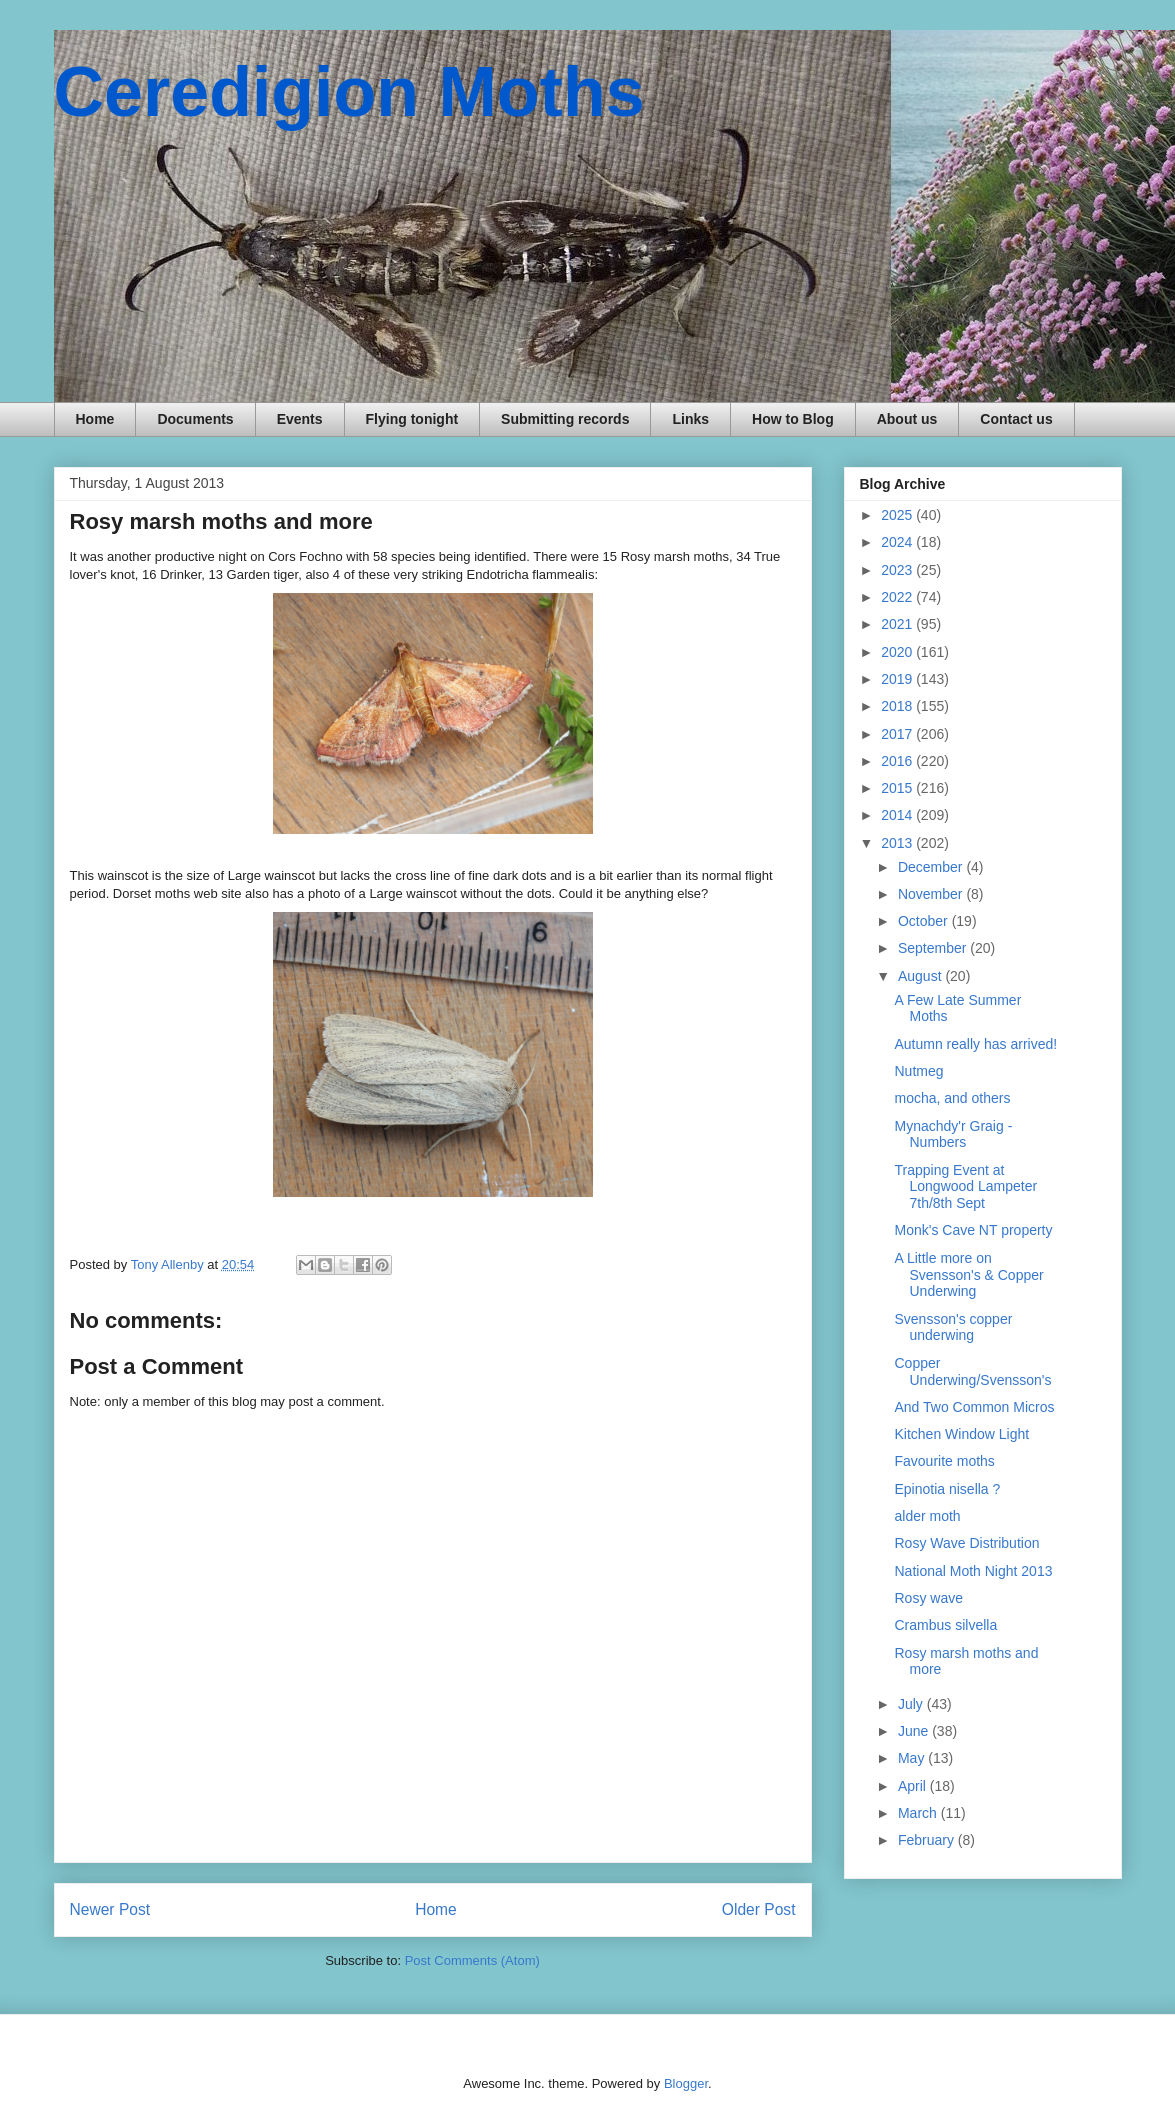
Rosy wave (928, 1598)
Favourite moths (944, 1461)
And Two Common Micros (974, 1407)
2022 (898, 597)
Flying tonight (412, 419)
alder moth (927, 1516)
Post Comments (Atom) (472, 1960)
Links (690, 419)
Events (300, 419)
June (915, 1731)
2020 (898, 652)
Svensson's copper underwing (953, 1327)
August (921, 976)
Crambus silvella (945, 1625)
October (925, 921)
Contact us (1016, 419)
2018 (898, 706)
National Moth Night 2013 (973, 1571)
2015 (898, 788)
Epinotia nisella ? (947, 1489)
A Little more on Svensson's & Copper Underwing (968, 1275)
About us (907, 419)
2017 (898, 734)
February (928, 1840)
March (919, 1813)
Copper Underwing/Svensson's (972, 1371)
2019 (898, 679)
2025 (898, 515)
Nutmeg (918, 1071)
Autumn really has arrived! (975, 1044)
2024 (898, 542)
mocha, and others (952, 1098)
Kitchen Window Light (961, 1434)
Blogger (686, 2083)
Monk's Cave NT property (973, 1230)
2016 (898, 761)
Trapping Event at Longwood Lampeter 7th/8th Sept (965, 1187)
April (914, 1786)
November (932, 894)
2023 (898, 570)
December (932, 867)
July (912, 1704)
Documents (195, 419)
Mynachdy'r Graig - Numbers (953, 1134)
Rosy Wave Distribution (966, 1543)
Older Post (759, 1909)
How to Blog (793, 419)
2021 (898, 624)
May (913, 1758)
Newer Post (110, 1909)
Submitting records (565, 419)
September (934, 948)
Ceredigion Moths (349, 92)
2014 (898, 815)
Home (95, 419)
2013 (898, 843)
